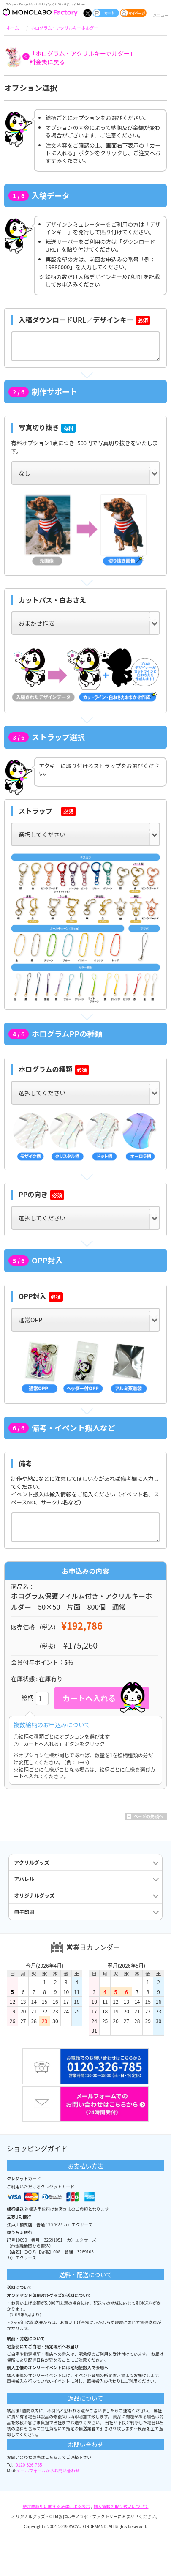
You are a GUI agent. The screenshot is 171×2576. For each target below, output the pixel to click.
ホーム (12, 28)
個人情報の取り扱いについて (121, 2506)
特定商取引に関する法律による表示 (56, 2506)
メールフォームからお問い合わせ (47, 2470)
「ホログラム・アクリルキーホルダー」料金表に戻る (83, 57)
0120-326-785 (29, 2464)
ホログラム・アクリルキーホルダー (64, 28)
